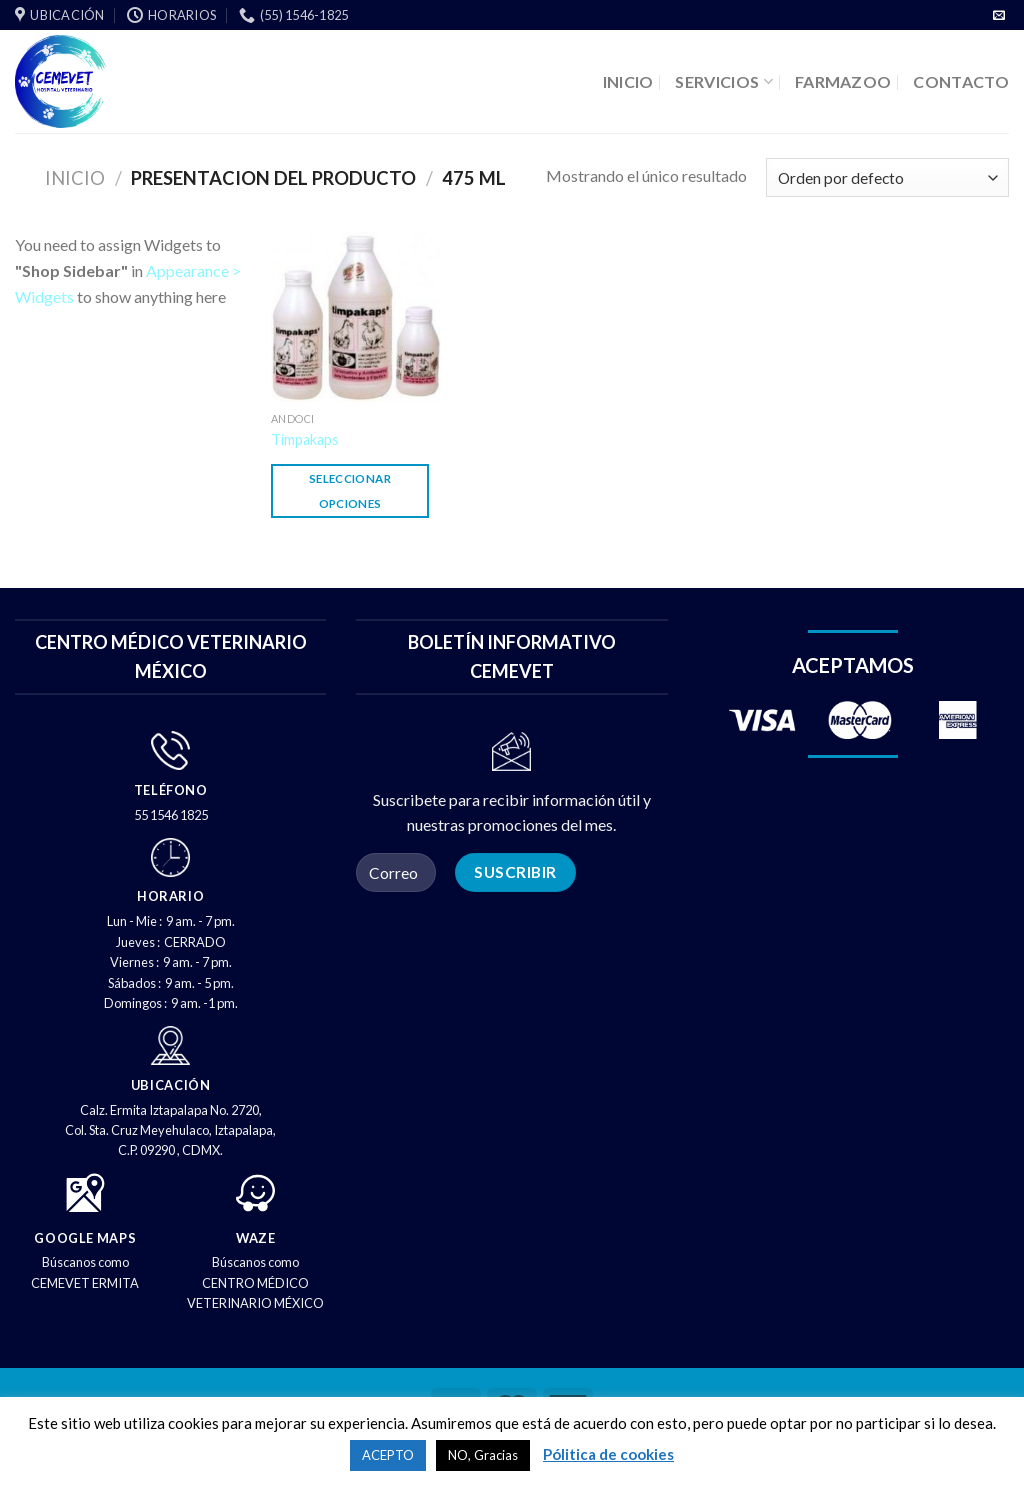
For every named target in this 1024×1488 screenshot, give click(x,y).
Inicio (75, 178)
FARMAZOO (843, 81)
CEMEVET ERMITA (85, 1283)
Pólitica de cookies (608, 1454)
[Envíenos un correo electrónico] (999, 16)
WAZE (256, 1238)
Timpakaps (305, 439)
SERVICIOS (723, 81)
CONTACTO (961, 81)
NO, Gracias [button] (483, 1455)
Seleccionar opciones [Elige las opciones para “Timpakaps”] (350, 491)
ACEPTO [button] (388, 1455)
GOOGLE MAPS (85, 1238)
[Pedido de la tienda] (887, 177)
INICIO (628, 81)
